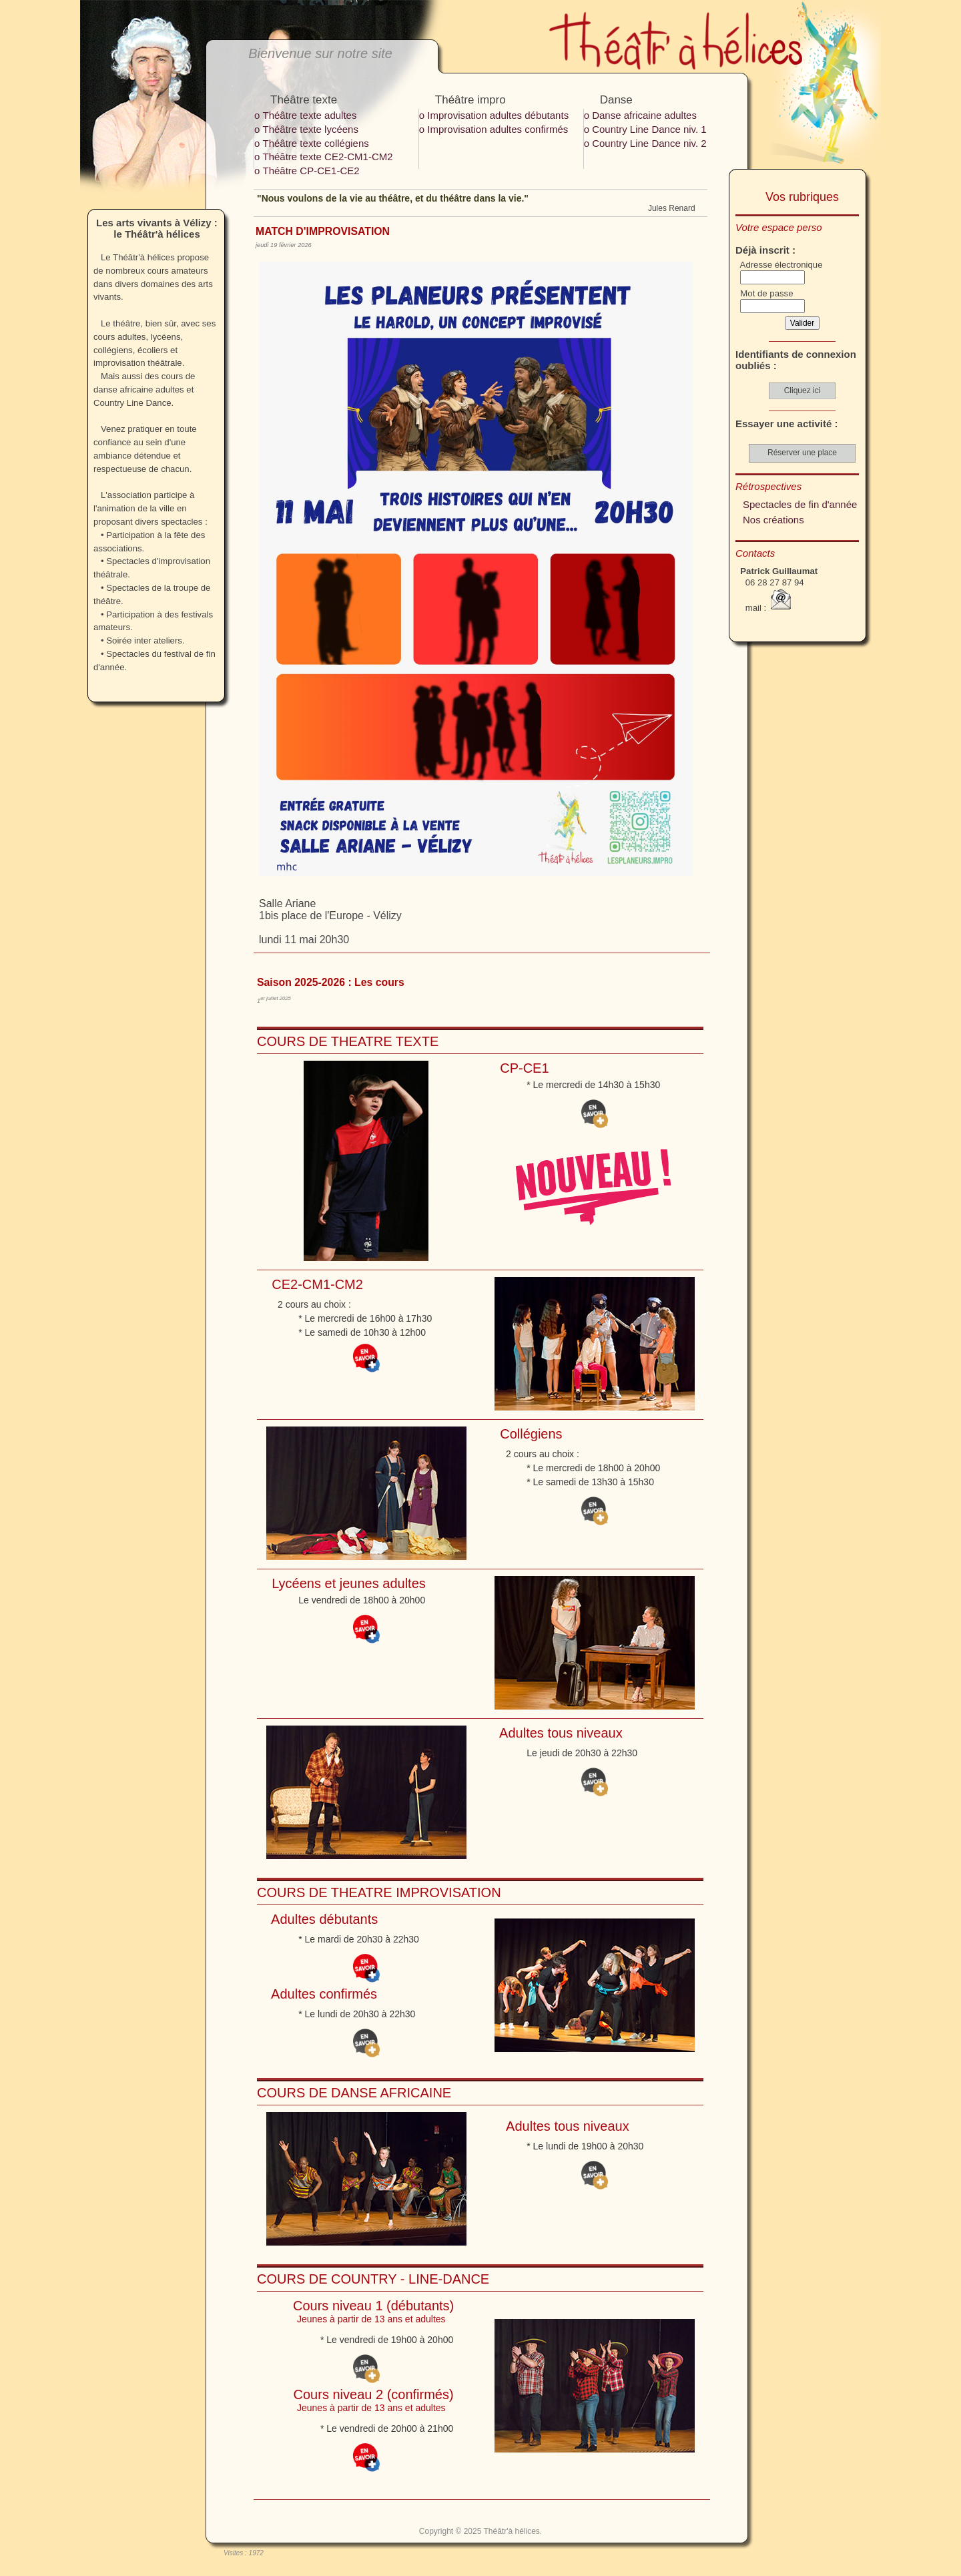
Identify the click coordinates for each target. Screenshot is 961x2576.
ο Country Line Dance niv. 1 (645, 129)
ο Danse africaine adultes (640, 115)
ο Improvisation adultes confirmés (493, 129)
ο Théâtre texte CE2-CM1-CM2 (323, 156)
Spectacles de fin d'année (800, 504)
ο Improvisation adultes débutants (494, 115)
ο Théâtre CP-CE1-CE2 (307, 170)
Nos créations (773, 519)
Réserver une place (802, 452)
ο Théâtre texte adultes (305, 115)
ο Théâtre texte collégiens (311, 143)
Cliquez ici (802, 390)
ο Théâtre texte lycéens (306, 129)
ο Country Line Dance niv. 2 (645, 143)
